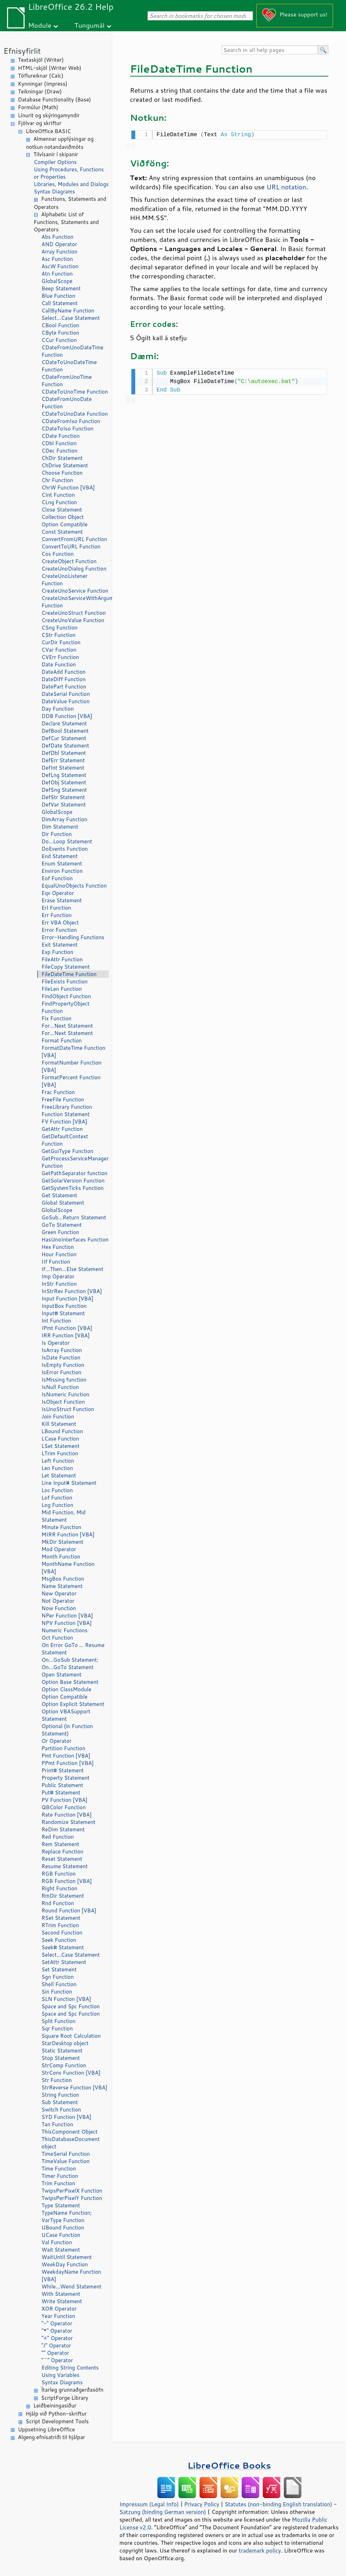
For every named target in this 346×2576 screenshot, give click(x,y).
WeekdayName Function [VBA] (71, 2275)
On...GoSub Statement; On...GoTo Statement (69, 1663)
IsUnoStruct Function (67, 1409)
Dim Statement (59, 826)
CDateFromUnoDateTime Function (72, 351)
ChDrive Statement (64, 465)
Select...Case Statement (70, 318)
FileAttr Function (62, 959)
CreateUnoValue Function (72, 620)
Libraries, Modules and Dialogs (71, 184)
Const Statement (62, 531)
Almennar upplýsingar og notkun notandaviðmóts (60, 143)
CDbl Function (59, 443)
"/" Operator (56, 2345)
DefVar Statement (63, 804)
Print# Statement (62, 1770)
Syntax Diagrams (54, 191)
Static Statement (62, 2050)
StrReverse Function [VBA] (74, 2087)
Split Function (58, 2021)
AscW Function (60, 266)
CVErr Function (60, 657)
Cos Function (57, 554)
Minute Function (61, 1527)
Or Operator (56, 1741)
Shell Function (59, 1984)
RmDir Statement (62, 1895)
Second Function (61, 1932)
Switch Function (61, 2109)
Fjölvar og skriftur (39, 123)
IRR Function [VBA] (65, 1335)
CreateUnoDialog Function (73, 568)
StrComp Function (63, 2065)
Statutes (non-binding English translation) (278, 2504)
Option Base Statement (69, 1682)
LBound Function (62, 1431)
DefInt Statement (62, 767)
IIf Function (55, 1261)
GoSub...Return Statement (73, 1217)
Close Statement (61, 509)
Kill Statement (58, 1424)
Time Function (58, 2168)
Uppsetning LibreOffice (46, 2429)
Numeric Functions (64, 1630)
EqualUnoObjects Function (74, 885)
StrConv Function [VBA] (70, 2072)
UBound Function (62, 2227)
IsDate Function (60, 1357)
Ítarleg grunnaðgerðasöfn (72, 2389)
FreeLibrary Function (66, 1107)
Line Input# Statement (68, 1483)
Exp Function (57, 952)
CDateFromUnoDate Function (66, 402)
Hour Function (59, 1254)
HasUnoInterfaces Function (75, 1239)
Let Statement (58, 1475)
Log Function (57, 1505)
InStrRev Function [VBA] (71, 1291)
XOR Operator (59, 2308)
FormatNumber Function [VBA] (71, 1066)
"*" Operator (56, 2330)
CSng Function (59, 627)
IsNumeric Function (65, 1394)
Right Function (59, 1888)
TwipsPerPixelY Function (71, 2198)
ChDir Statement (62, 458)
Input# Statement (63, 1313)
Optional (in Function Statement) (67, 1729)
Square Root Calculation (71, 2036)
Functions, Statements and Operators (70, 203)
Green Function (60, 1232)
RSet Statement (60, 1918)
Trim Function (58, 2183)
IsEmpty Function (62, 1365)
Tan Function (57, 2124)
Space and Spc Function (70, 2006)
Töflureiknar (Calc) (40, 75)
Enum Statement (61, 863)
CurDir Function (60, 642)
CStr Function (58, 635)
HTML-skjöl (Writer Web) (49, 68)
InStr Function (59, 1283)
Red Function (57, 1836)
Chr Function (57, 480)
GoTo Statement (61, 1224)
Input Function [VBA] (67, 1298)
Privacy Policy (201, 2504)
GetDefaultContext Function (64, 1140)
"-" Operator (56, 2323)
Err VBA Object (60, 922)
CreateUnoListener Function (64, 579)
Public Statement (62, 1785)
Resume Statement (64, 1866)
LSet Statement (60, 1446)
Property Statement (65, 1777)
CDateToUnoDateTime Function (69, 365)
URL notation (286, 186)
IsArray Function (61, 1350)
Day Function (57, 708)
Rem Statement (60, 1844)
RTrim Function (60, 1925)
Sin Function (56, 1991)
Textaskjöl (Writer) (41, 60)
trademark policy (260, 2550)
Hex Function (57, 1247)
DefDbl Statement (63, 753)
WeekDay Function (64, 2264)
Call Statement (59, 303)
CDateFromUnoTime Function (66, 380)
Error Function (59, 930)
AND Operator (59, 244)
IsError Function (61, 1372)
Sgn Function (57, 1977)
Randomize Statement (68, 1822)
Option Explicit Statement (72, 1704)
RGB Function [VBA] (66, 1881)
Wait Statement (60, 2249)
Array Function (59, 251)
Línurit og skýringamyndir (49, 115)
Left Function (57, 1460)
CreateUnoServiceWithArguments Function (75, 601)
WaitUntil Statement (66, 2257)
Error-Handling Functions (72, 937)
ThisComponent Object (69, 2131)
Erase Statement (61, 900)
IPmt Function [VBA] (66, 1328)
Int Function (56, 1320)
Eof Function (57, 878)
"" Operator (55, 2353)
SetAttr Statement (63, 1962)
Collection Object (62, 517)
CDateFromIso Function (70, 421)
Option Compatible (64, 524)
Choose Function (62, 472)
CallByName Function (67, 310)
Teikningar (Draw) (40, 91)
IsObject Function (63, 1401)
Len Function (57, 1468)
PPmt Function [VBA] (67, 1763)
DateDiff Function (63, 679)
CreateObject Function (69, 561)
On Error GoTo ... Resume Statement (72, 1648)
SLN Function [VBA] (66, 1999)
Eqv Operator (57, 893)
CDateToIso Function (67, 428)
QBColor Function (63, 1807)
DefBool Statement (65, 730)
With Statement (60, 2294)
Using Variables (60, 2375)
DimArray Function (64, 819)
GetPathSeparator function (74, 1173)
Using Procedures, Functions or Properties (69, 173)
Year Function (58, 2316)
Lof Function (56, 1497)
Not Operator (57, 1601)
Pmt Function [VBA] (65, 1755)
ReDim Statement (63, 1829)
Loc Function (57, 1490)
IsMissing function (63, 1379)
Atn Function (57, 273)
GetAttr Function (62, 1129)
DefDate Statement (65, 745)
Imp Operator (57, 1276)
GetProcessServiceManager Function (75, 1162)
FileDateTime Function (69, 974)
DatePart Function (63, 686)
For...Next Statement (67, 1025)
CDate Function (60, 436)
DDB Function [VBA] (66, 716)
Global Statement (62, 1202)
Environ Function (62, 871)
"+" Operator (57, 2338)
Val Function (56, 2242)
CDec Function (59, 450)
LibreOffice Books (229, 2465)
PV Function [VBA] (64, 1800)
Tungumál (89, 25)
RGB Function (58, 1873)
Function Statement (65, 1114)
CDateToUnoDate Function (74, 413)
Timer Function (59, 2176)
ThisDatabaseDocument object (70, 2142)
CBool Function (60, 325)
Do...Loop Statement (66, 841)
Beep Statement (61, 288)
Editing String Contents (70, 2367)
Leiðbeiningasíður (54, 2405)
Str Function (56, 2080)
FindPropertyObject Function (65, 1007)
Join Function (57, 1416)
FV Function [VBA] (64, 1121)
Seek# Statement (62, 1947)
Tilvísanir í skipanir (55, 154)
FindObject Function (66, 996)
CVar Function (58, 649)
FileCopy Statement (65, 966)
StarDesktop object (65, 2043)
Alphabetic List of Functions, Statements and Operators (66, 222)
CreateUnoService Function (74, 590)
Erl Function (56, 907)
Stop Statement (60, 2058)
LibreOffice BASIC (48, 131)
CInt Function (58, 495)
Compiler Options (55, 162)
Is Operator (55, 1342)
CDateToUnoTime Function (74, 391)
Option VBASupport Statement (65, 1715)
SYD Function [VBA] (66, 2117)
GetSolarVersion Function (73, 1180)
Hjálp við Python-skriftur (56, 2413)
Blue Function (58, 295)
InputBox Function (64, 1306)
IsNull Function (60, 1387)
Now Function (58, 1608)
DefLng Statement (63, 775)
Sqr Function (57, 2028)
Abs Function (57, 237)
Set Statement (59, 1969)
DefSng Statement (64, 789)
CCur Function (59, 340)
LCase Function (60, 1438)
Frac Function (58, 1092)
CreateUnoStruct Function (73, 613)
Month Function (60, 1556)
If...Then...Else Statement (72, 1269)
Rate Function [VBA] (66, 1814)
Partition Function (63, 1748)
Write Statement (61, 2301)
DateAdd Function (63, 672)
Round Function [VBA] (68, 1910)
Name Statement (62, 1586)
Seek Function (58, 1940)
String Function (60, 2095)
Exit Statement (59, 944)
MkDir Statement (62, 1542)
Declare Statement (64, 723)
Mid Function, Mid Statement (63, 1516)
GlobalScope (56, 281)
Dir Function (56, 834)
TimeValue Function (65, 2161)
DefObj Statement (63, 782)
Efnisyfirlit (22, 50)
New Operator (59, 1593)
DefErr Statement (63, 760)
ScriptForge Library (64, 2398)
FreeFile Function (62, 1099)
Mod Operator (58, 1549)
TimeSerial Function (65, 2153)
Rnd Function (57, 1903)
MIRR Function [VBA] (67, 1534)
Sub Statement (59, 2102)
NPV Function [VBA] (66, 1623)
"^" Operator (57, 2360)
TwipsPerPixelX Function (71, 2190)
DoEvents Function (64, 848)
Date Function (58, 664)
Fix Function (56, 1018)
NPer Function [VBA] (67, 1615)
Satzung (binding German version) (162, 2512)
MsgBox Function (62, 1578)
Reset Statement (61, 1859)
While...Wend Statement (71, 2286)
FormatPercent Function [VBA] (70, 1081)
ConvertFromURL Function (74, 539)
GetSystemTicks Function (72, 1188)
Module (39, 25)
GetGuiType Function (67, 1151)
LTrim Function (59, 1453)
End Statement (59, 856)
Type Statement (60, 2205)
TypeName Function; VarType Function (66, 2216)
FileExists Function (64, 981)
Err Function (56, 915)
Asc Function (57, 259)
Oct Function (57, 1637)
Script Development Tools (57, 2421)
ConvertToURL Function (70, 546)
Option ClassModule (66, 1689)
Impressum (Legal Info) (149, 2504)
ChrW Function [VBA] (68, 487)
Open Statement (61, 1674)
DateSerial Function (65, 694)
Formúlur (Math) (38, 107)
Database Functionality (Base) (54, 99)
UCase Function (60, 2235)
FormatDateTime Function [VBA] (73, 1051)
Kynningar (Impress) (42, 83)
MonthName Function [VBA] (67, 1567)
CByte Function (60, 332)
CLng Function (59, 502)
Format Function (61, 1040)
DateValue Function (65, 701)
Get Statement (59, 1195)
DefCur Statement (63, 738)
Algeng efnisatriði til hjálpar (51, 2437)
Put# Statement (60, 1792)
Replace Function (62, 1851)
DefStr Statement (63, 797)
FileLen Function (61, 989)
